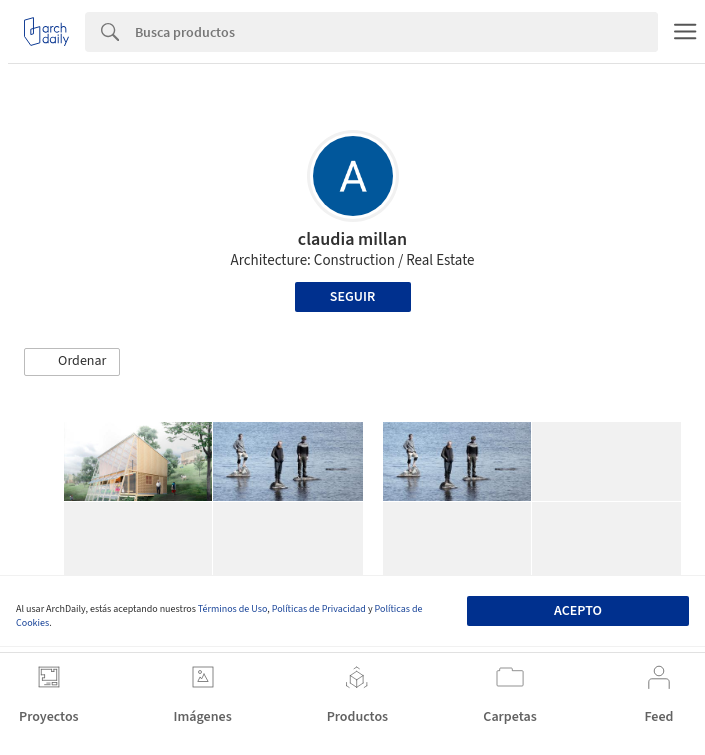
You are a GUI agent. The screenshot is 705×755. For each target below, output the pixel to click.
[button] (72, 362)
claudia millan (352, 239)
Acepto (578, 611)
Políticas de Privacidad (319, 609)
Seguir (352, 297)
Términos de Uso (232, 609)
